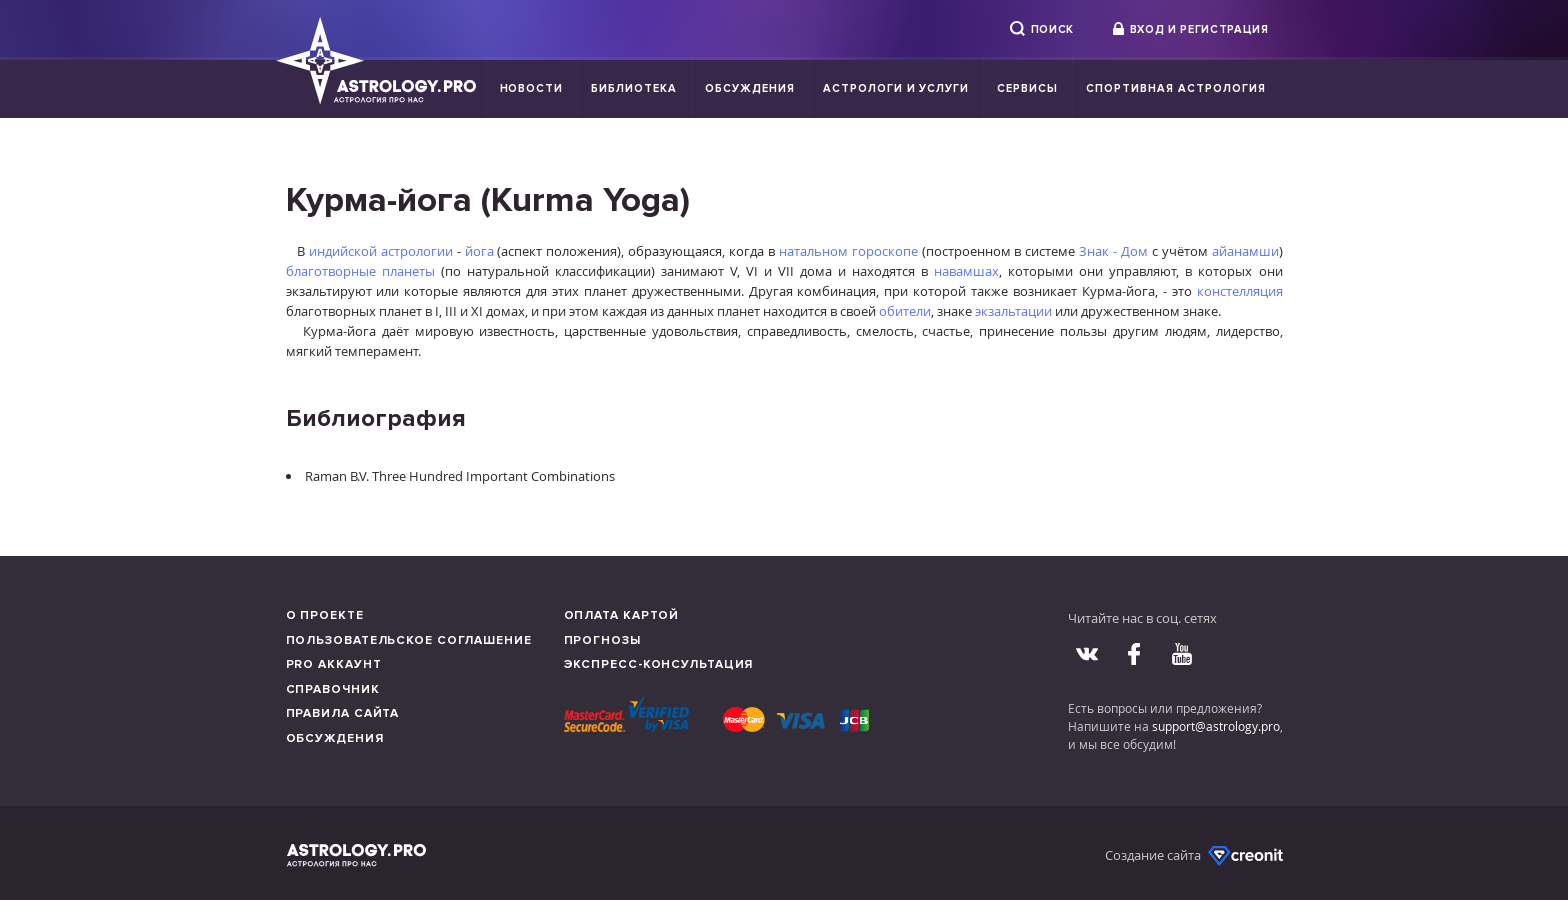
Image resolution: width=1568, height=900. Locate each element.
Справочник (333, 689)
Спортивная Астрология (1175, 88)
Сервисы (1027, 88)
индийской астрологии (381, 251)
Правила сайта (343, 713)
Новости (532, 88)
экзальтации (1013, 311)
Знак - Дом (1113, 251)
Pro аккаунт (334, 664)
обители (905, 311)
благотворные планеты (360, 271)
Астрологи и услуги (896, 88)
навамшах (966, 271)
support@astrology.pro (1216, 726)
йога (479, 251)
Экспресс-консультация (659, 664)
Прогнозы (602, 640)
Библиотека (634, 88)
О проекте (325, 615)
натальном (813, 251)
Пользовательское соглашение (409, 640)
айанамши (1245, 251)
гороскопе (885, 251)
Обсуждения (750, 88)
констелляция (1240, 291)
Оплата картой (622, 615)
